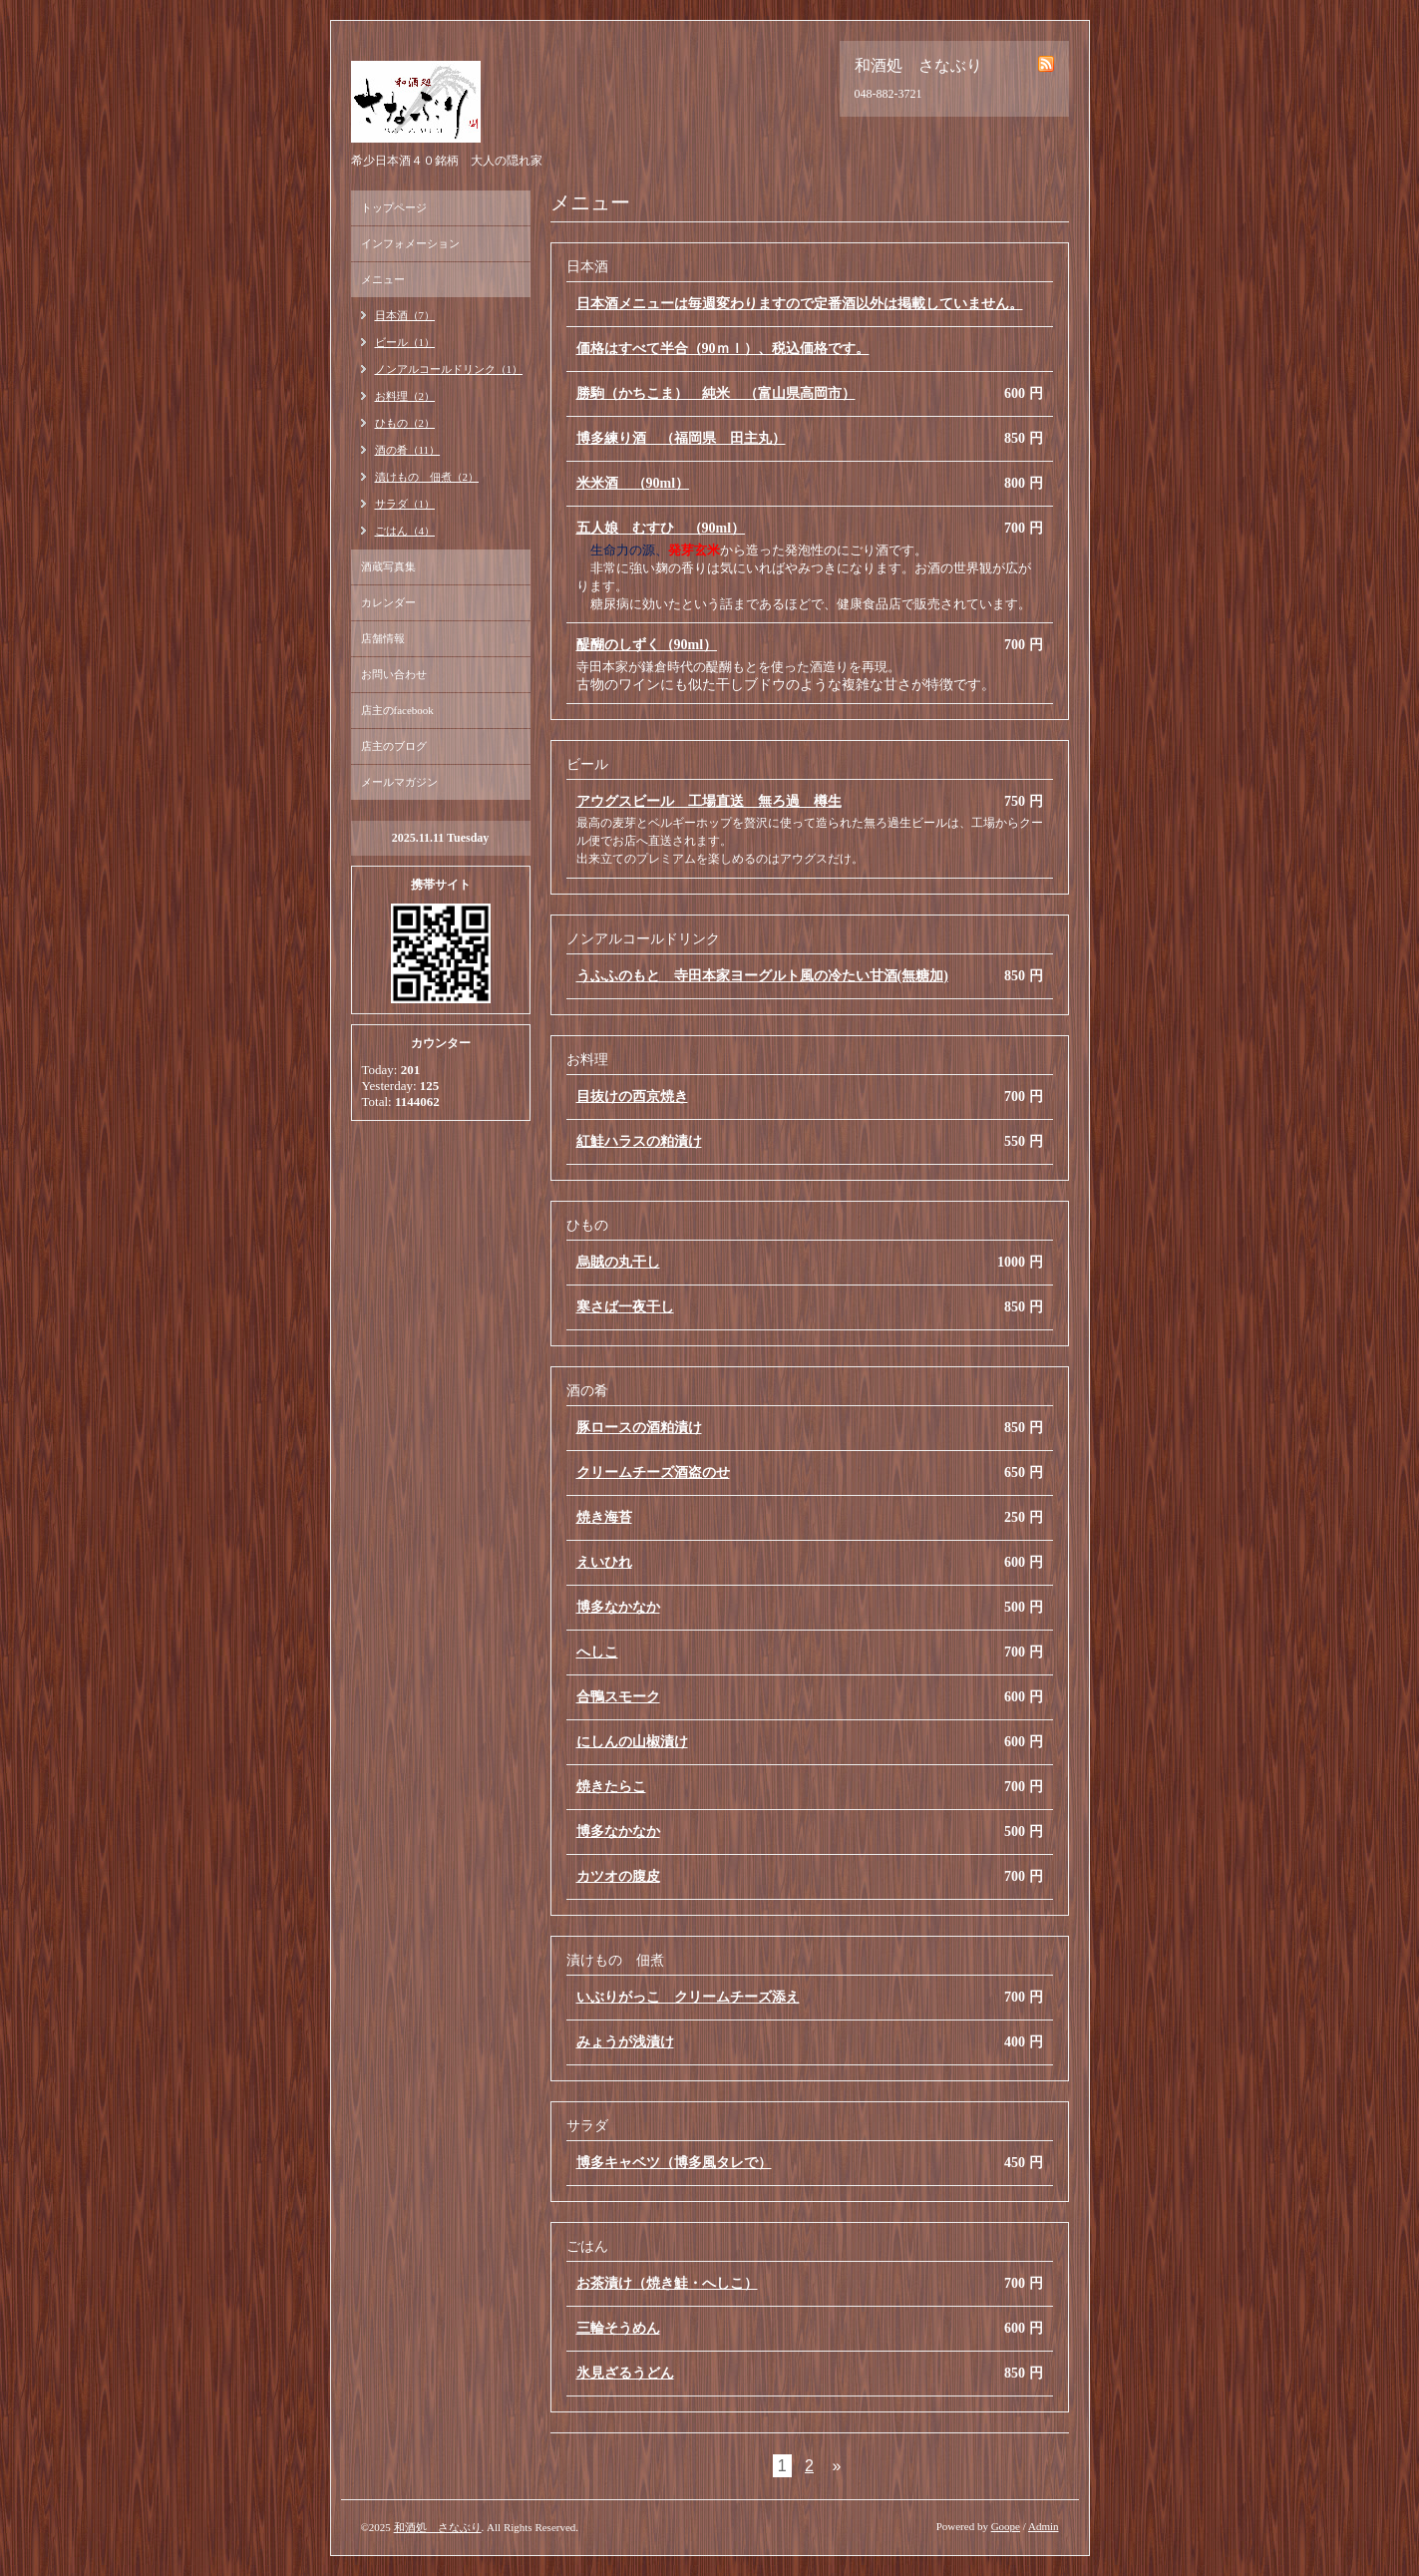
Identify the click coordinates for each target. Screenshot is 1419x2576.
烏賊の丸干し (618, 1262)
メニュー (383, 279)
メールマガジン (399, 782)
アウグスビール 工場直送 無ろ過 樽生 (709, 801)
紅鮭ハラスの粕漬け (639, 1141)
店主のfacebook (397, 710)
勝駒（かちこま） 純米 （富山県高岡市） (716, 393)
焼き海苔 (604, 1517)
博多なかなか (618, 1607)
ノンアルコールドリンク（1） (449, 369)
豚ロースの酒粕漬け (639, 1427)
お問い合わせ (394, 674)
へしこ (597, 1652)
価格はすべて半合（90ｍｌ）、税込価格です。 (723, 348)
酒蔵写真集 (388, 566)
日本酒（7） (405, 315)
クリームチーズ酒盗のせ (653, 1472)
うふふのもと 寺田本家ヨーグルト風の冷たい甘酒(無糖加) (762, 975)
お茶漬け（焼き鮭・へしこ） (667, 2283)
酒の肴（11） (408, 450)
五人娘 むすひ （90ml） (661, 528)
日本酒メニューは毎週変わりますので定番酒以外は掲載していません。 (799, 303)
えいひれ (604, 1562)
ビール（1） (405, 342)
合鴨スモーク (618, 1696)
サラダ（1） (405, 504)
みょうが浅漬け (625, 2041)
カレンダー (388, 602)
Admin (1043, 2526)
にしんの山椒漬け (632, 1741)
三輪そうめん (618, 2328)
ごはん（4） (405, 531)
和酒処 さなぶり (438, 2527)
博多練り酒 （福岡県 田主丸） (681, 438)
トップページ (394, 207)
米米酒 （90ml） (633, 483)
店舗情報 (383, 638)
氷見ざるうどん (625, 2373)
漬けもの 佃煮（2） (427, 477)
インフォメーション (410, 243)
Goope (1005, 2526)
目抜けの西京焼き (632, 1096)
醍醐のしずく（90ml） (647, 644)
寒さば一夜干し (625, 1306)
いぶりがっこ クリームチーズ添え (688, 1997)
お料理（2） (405, 396)
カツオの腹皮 (618, 1876)
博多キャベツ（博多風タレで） (674, 2162)
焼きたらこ (611, 1786)
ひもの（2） (405, 423)
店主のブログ (394, 746)
